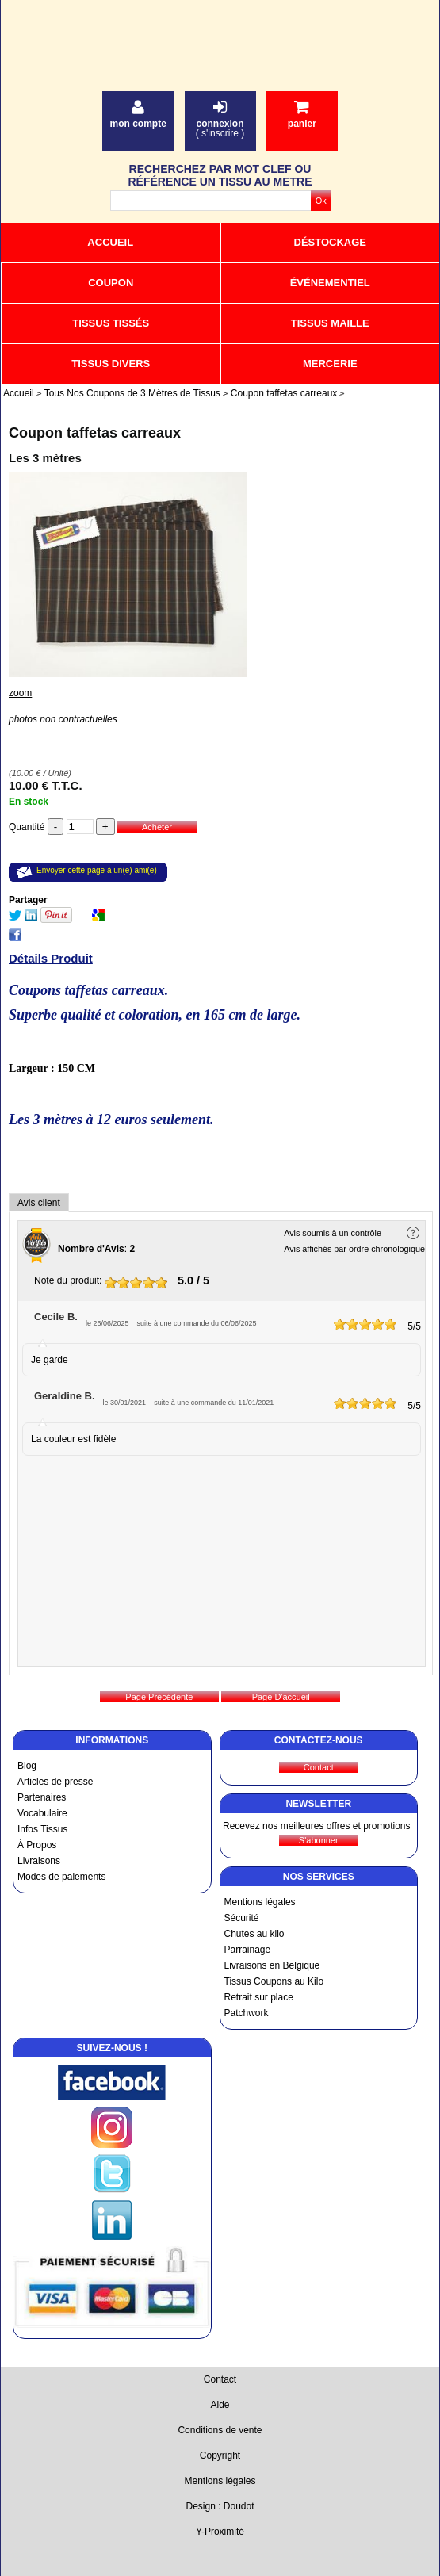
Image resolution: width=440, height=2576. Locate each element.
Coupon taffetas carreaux (95, 433)
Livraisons (38, 1860)
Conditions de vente (220, 2430)
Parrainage (247, 1949)
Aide (219, 2404)
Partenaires (41, 1797)
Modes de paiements (61, 1876)
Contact (220, 2379)
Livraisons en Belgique (272, 1965)
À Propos (36, 1845)
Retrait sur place (258, 1997)
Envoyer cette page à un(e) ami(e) (96, 870)
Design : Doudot (220, 2506)
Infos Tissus (42, 1829)
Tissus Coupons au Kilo (274, 1981)
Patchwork (246, 2013)
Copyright (220, 2455)
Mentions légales (260, 1902)
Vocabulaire (42, 1813)
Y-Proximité (220, 2531)
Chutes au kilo (254, 1933)
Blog (26, 1765)
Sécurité (241, 1917)
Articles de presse (55, 1781)
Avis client (38, 1202)
